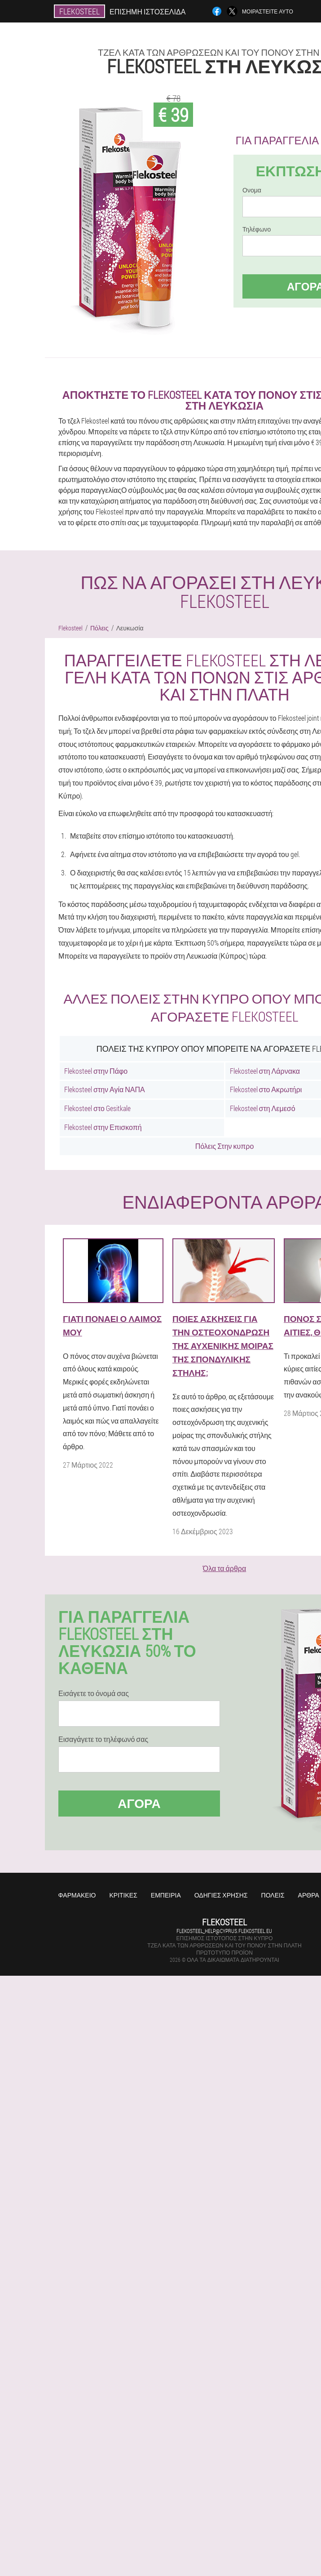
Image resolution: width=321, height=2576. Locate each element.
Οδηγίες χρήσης (221, 1895)
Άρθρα (308, 1895)
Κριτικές (123, 1895)
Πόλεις (273, 1895)
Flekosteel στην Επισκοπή (103, 1127)
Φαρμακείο (77, 1895)
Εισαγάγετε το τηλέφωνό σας (103, 1739)
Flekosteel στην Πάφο (96, 1071)
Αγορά (139, 1803)
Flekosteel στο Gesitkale (97, 1108)
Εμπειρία (166, 1895)
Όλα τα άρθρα (224, 1568)
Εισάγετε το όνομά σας (93, 1693)
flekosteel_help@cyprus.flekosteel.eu (224, 1930)
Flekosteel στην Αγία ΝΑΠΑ (104, 1089)
